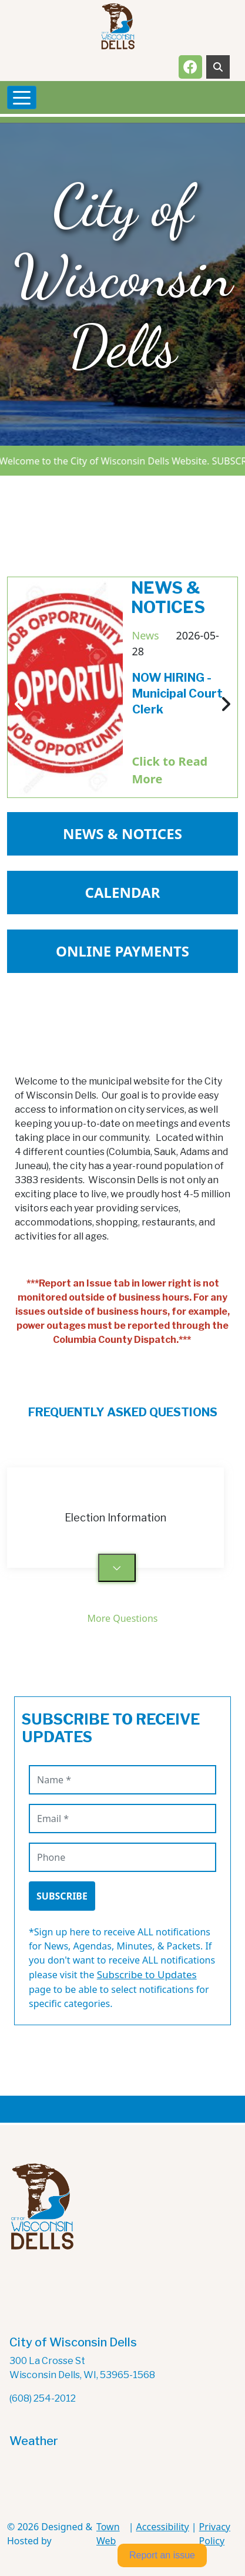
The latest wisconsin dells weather (67, 2495)
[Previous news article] (19, 705)
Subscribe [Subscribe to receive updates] (62, 1896)
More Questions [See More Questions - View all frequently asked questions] (123, 1618)
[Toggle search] (218, 67)
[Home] (117, 26)
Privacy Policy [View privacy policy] (214, 2533)
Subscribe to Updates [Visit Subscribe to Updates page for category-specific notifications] (147, 1974)
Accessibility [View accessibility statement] (162, 2526)
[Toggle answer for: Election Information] (117, 1568)
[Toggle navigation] (21, 97)
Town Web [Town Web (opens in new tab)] (108, 2533)
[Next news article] (225, 705)
